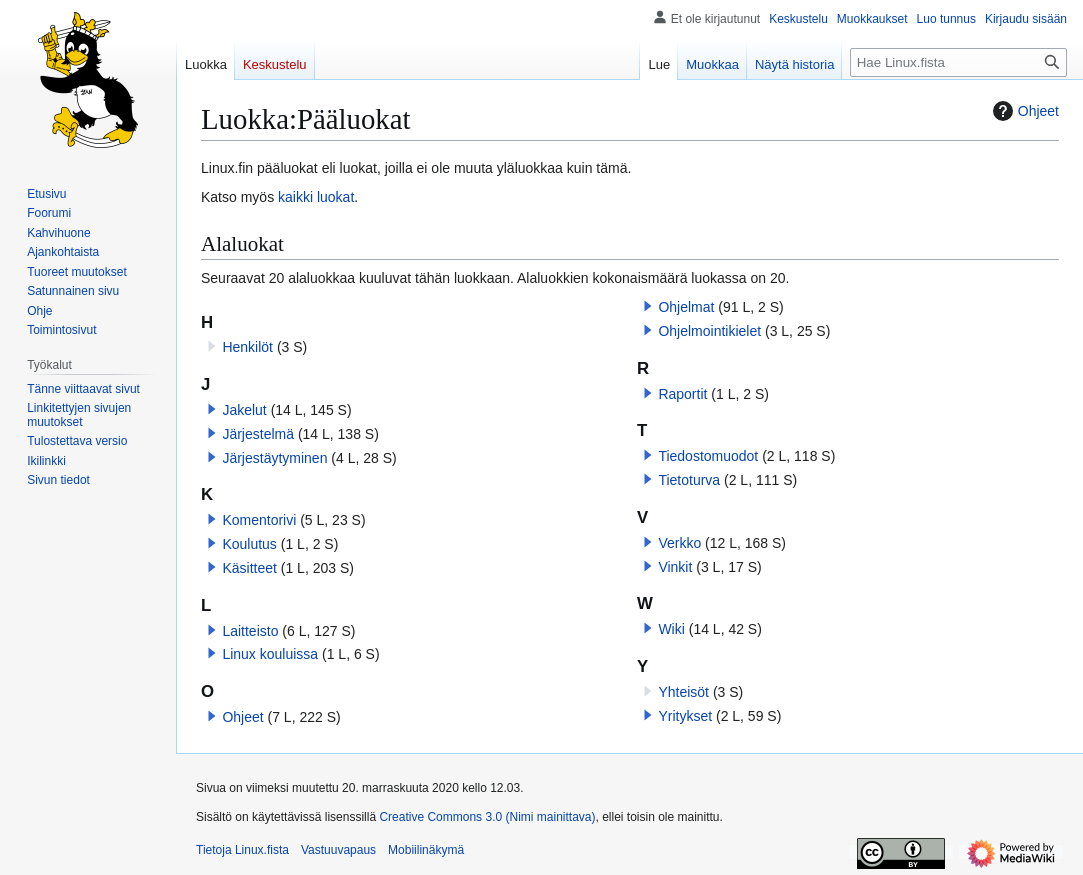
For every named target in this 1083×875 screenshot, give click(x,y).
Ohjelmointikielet (709, 331)
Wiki (671, 629)
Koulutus (249, 544)
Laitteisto (250, 631)
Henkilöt (247, 347)
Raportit (682, 394)
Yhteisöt (683, 692)
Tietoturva (689, 480)
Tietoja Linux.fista (242, 850)
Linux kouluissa (270, 654)
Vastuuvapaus (338, 850)
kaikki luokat (316, 197)
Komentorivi (259, 520)
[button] (212, 409)
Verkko (679, 543)
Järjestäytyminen (274, 458)
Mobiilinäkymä (426, 850)
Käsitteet (249, 568)
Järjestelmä (258, 434)
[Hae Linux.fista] (958, 62)
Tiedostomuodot (708, 456)
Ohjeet (1023, 111)
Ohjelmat (686, 307)
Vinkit (675, 567)
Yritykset (685, 716)
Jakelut (244, 410)
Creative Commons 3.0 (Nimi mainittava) (487, 817)
